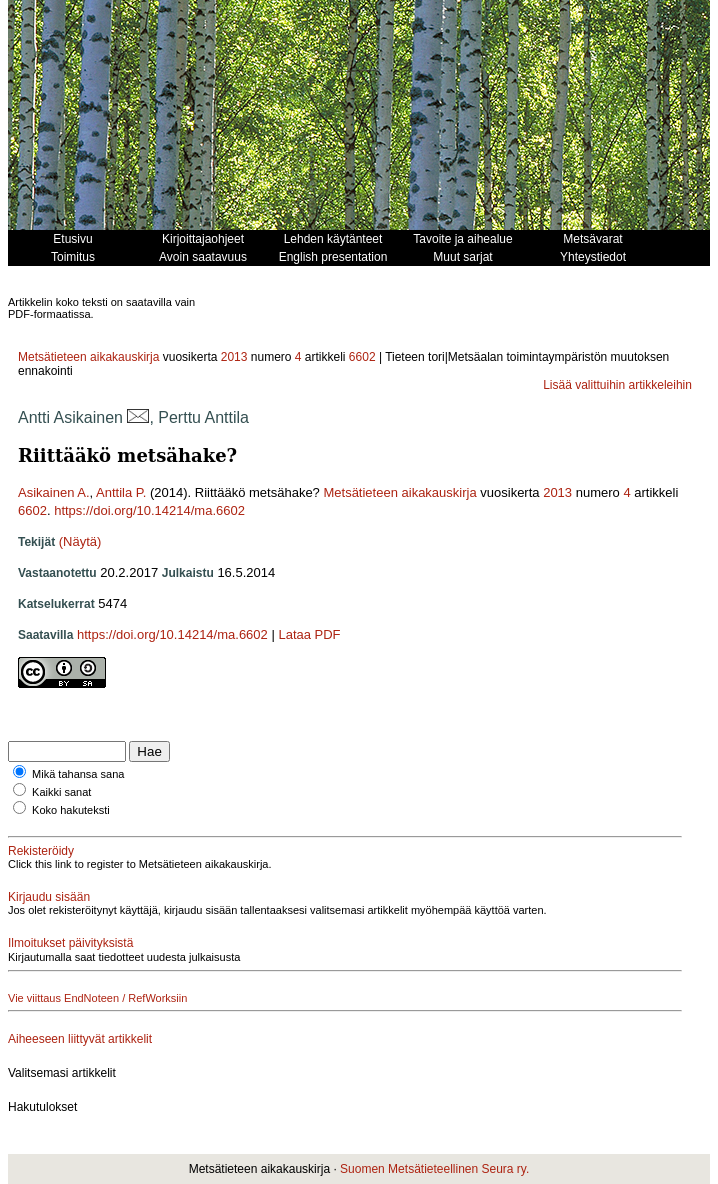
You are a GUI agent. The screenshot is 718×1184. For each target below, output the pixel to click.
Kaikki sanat (61, 792)
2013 (234, 357)
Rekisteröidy (41, 851)
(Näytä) (80, 541)
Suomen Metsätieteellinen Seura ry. (434, 1169)
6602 (362, 357)
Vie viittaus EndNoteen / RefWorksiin (97, 998)
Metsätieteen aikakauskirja (88, 357)
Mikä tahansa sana (78, 774)
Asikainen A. (54, 492)
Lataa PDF (309, 634)
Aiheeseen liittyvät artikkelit (80, 1039)
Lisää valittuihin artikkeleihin (617, 385)
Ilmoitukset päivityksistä (70, 943)
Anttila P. (121, 492)
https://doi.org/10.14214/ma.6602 (149, 510)
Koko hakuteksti (71, 810)
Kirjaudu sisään (49, 897)
